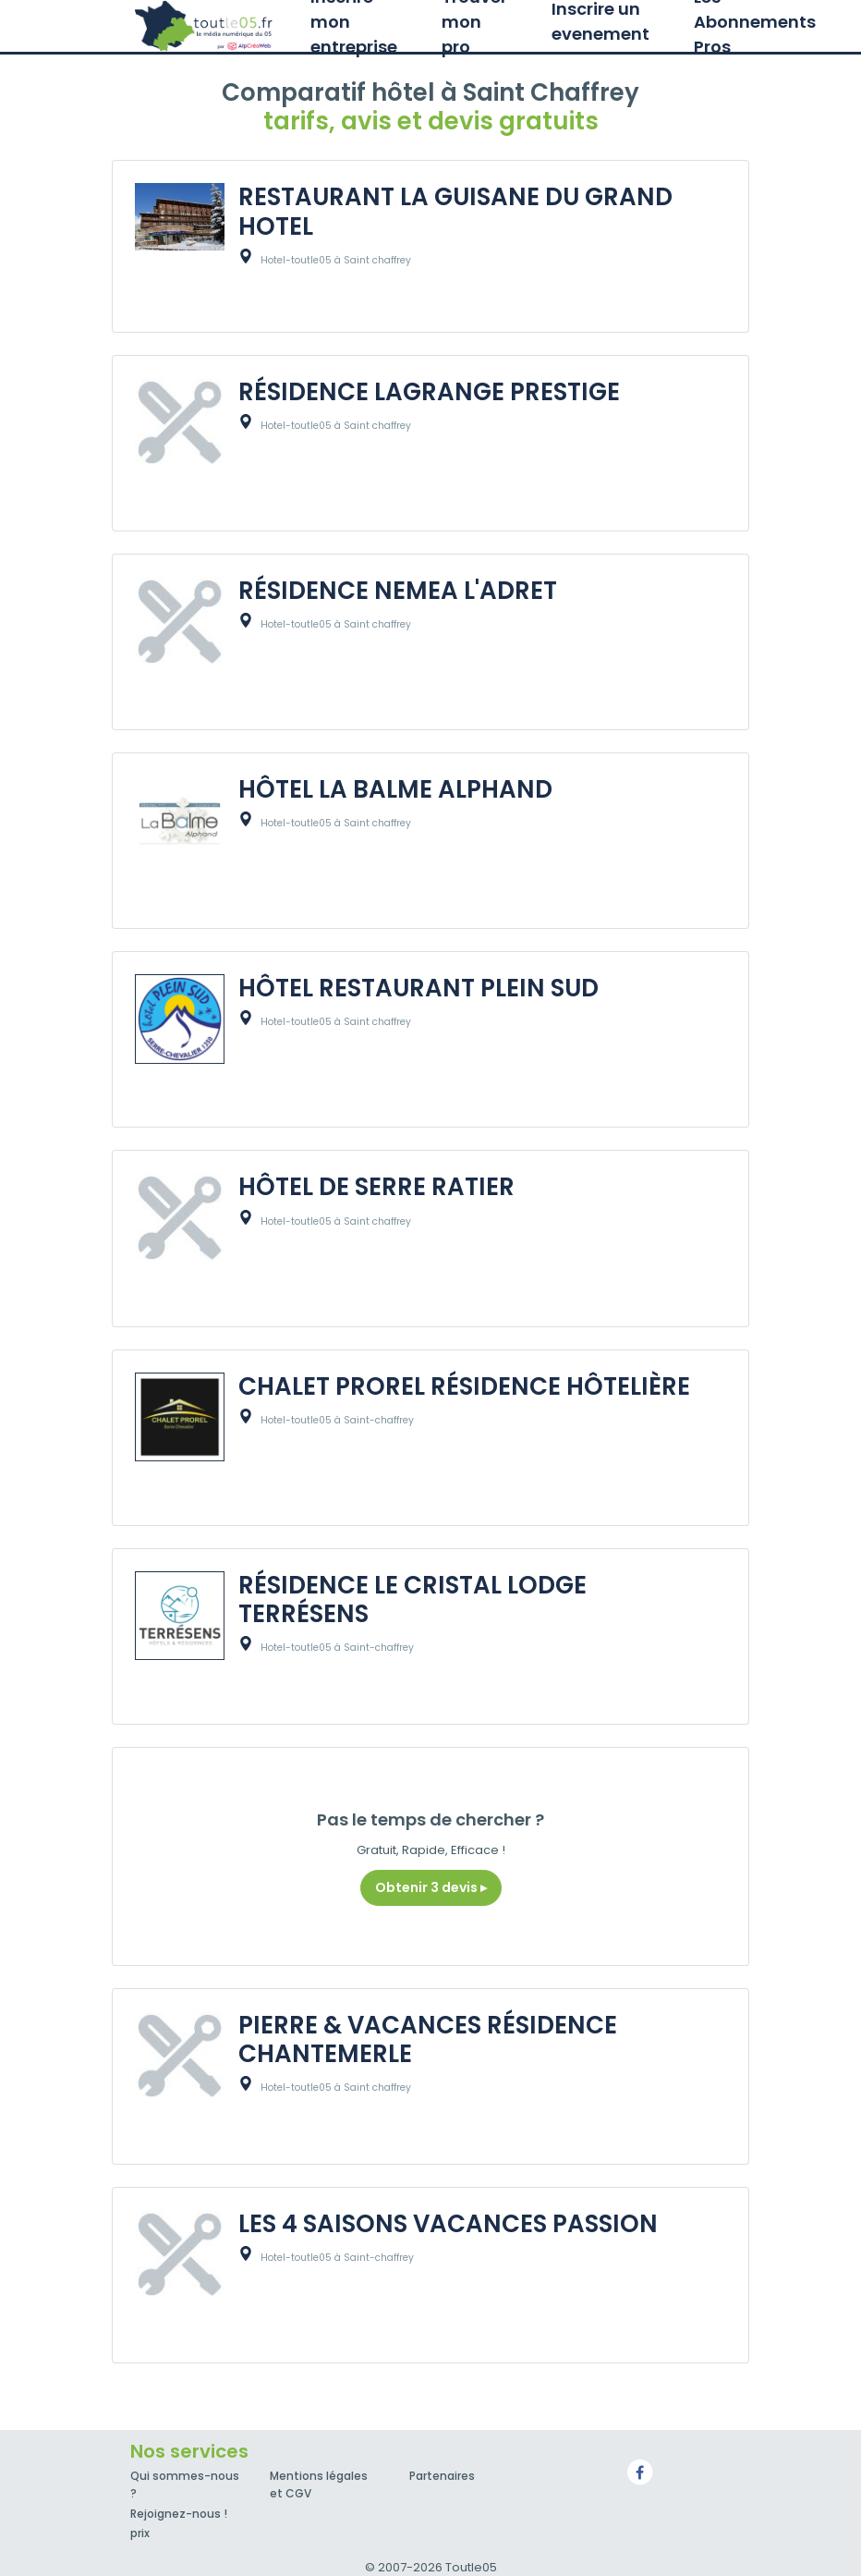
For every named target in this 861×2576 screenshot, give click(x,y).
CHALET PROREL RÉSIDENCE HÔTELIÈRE (464, 1386)
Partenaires (442, 2476)
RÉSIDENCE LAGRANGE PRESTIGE (429, 392)
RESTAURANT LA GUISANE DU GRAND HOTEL (455, 211)
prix (140, 2533)
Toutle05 (204, 26)
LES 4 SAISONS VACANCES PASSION (448, 2223)
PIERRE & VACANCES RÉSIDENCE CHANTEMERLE (427, 2039)
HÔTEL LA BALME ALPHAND (395, 789)
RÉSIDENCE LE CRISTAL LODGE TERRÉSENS (412, 1599)
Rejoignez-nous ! (178, 2513)
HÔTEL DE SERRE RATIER (376, 1186)
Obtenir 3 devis (431, 1887)
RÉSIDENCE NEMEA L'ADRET (397, 590)
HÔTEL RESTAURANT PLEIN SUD (418, 988)
